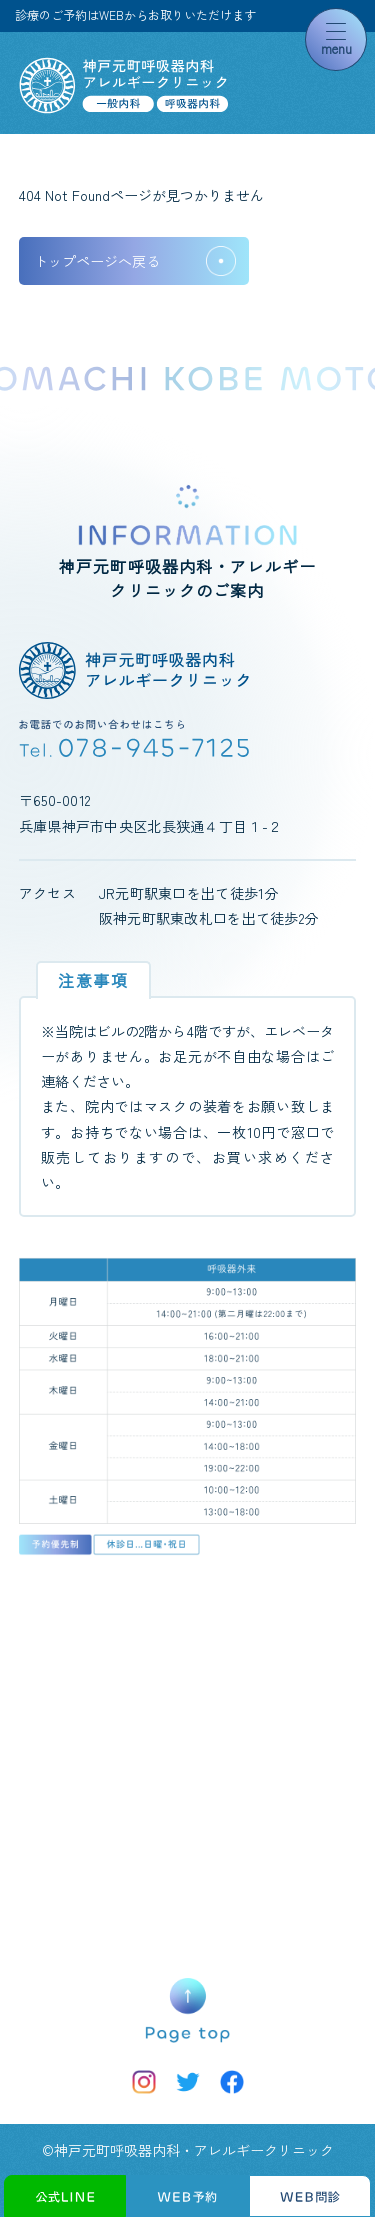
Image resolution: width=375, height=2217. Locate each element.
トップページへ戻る (97, 261)
